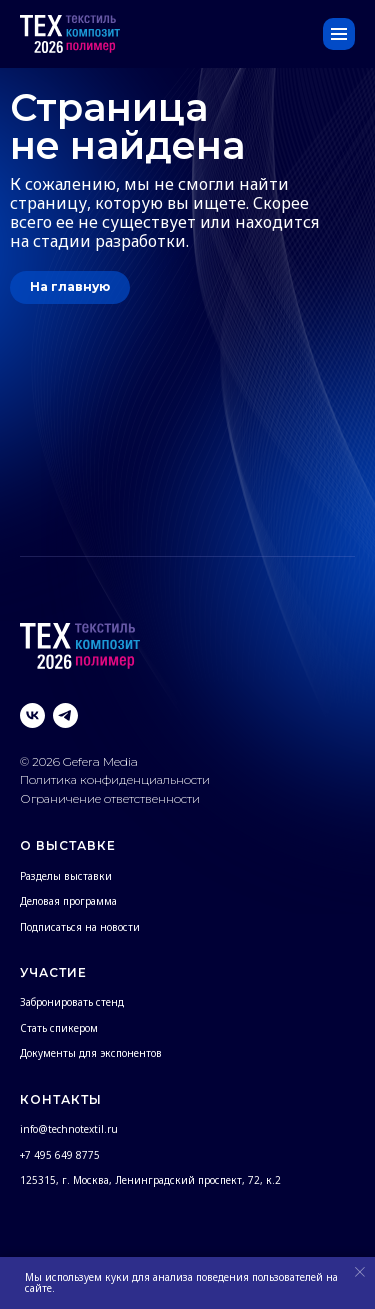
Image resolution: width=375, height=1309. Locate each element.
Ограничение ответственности (110, 798)
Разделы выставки (66, 876)
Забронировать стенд (72, 1002)
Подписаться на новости (80, 927)
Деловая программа (68, 901)
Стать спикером (59, 1028)
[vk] (32, 715)
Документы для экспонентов (91, 1053)
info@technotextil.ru (69, 1129)
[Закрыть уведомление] (360, 1272)
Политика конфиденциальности (116, 779)
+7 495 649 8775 (60, 1155)
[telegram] (65, 715)
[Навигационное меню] (339, 34)
